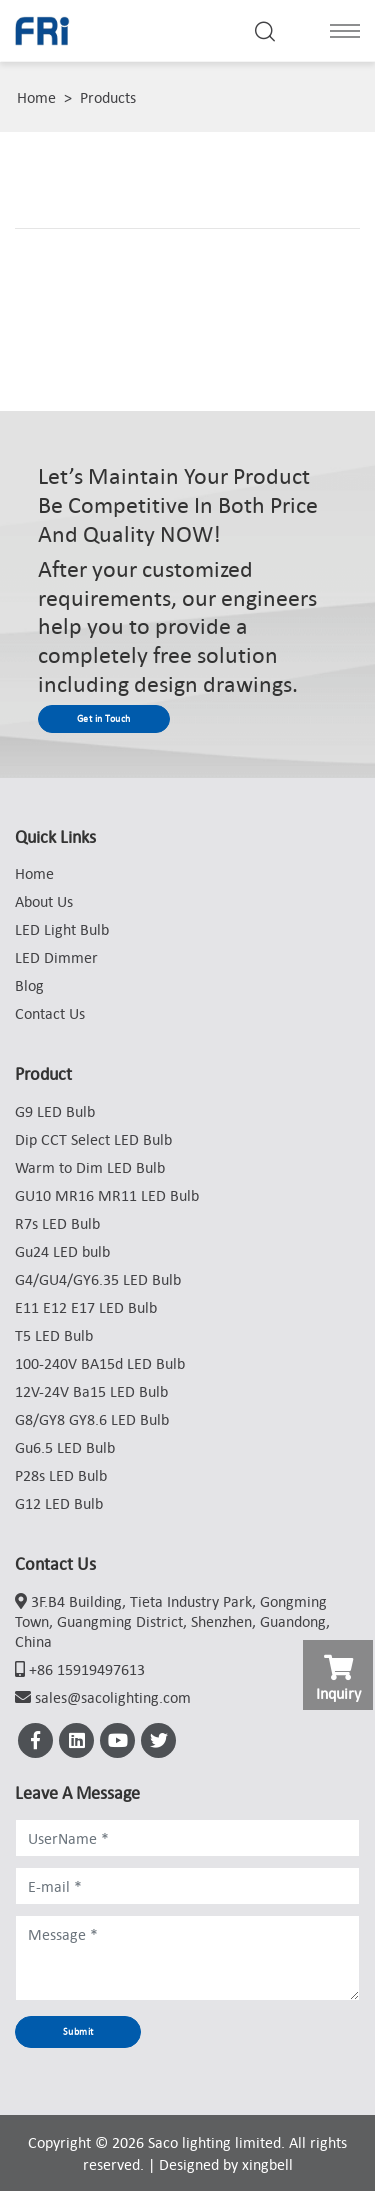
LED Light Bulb (62, 929)
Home (36, 97)
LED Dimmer (56, 957)
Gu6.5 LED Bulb (65, 1447)
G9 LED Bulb (55, 1111)
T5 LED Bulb (54, 1335)
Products (108, 97)
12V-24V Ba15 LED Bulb (91, 1391)
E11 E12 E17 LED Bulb (86, 1307)
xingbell (267, 2164)
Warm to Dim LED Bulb (90, 1167)
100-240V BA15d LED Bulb (100, 1363)
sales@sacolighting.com (113, 1697)
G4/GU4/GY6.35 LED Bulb (98, 1279)
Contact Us (50, 1013)
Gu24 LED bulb (62, 1251)
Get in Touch (104, 718)
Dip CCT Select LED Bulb (93, 1139)
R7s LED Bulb (57, 1223)
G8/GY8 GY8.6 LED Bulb (92, 1419)
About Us (44, 901)
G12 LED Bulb (59, 1503)
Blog (29, 985)
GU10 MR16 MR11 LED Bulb (107, 1195)
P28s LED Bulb (61, 1475)
